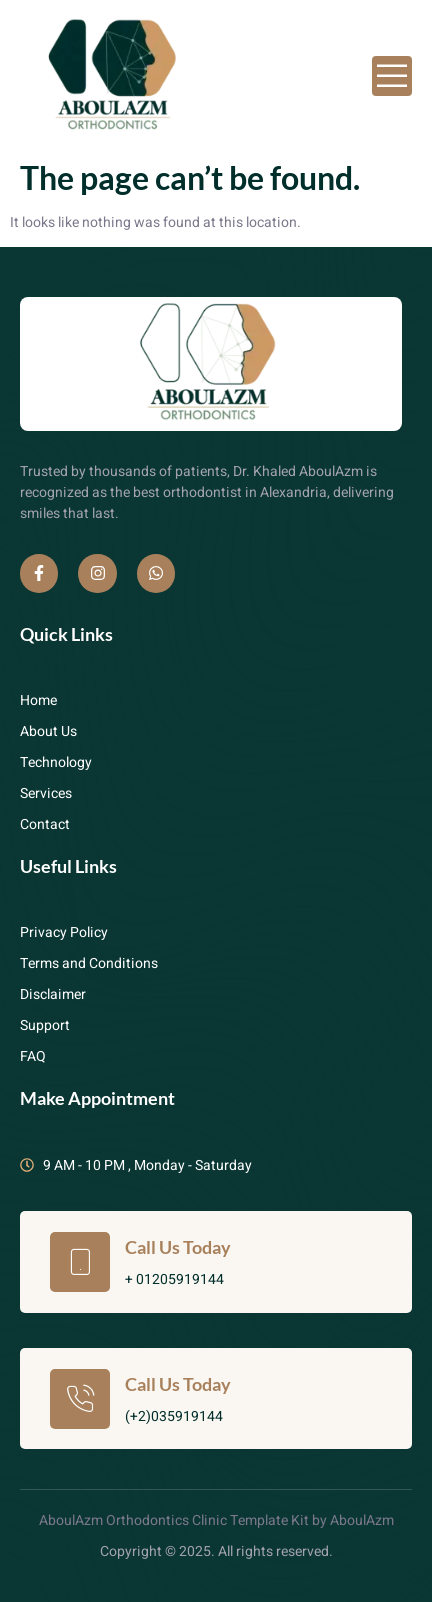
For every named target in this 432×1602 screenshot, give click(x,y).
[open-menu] (392, 76)
